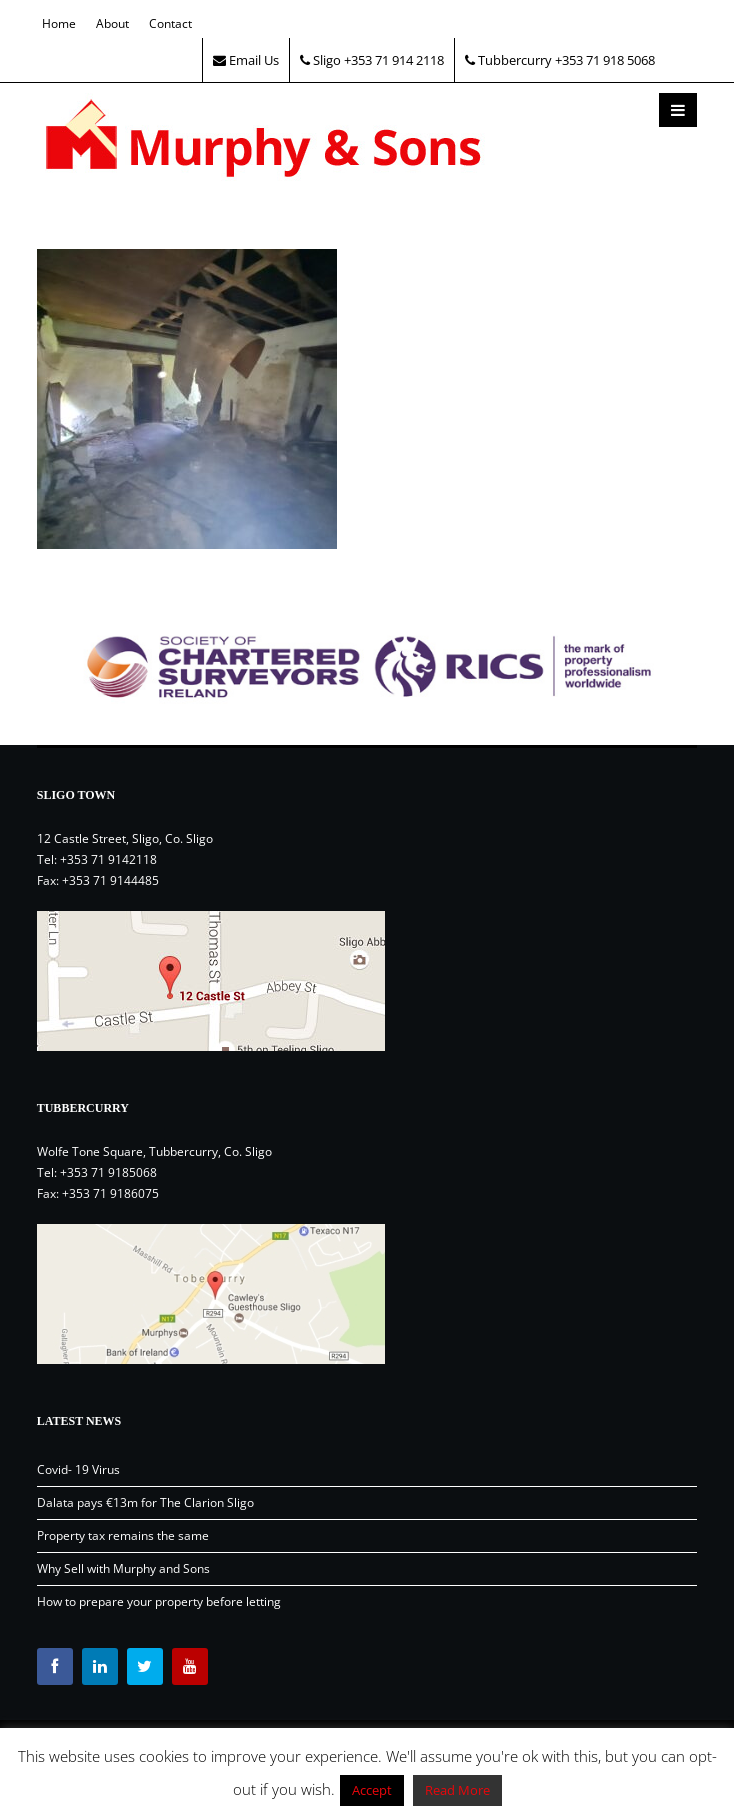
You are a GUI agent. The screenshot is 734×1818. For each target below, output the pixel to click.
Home (59, 23)
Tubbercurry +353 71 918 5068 (560, 60)
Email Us (246, 60)
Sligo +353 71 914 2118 (372, 60)
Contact (170, 23)
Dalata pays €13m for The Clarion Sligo (145, 1502)
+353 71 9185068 (108, 1172)
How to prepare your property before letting (159, 1601)
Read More (457, 1790)
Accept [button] (372, 1790)
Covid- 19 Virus (78, 1469)
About (112, 23)
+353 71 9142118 (108, 859)
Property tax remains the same (123, 1535)
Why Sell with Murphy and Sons (123, 1568)
